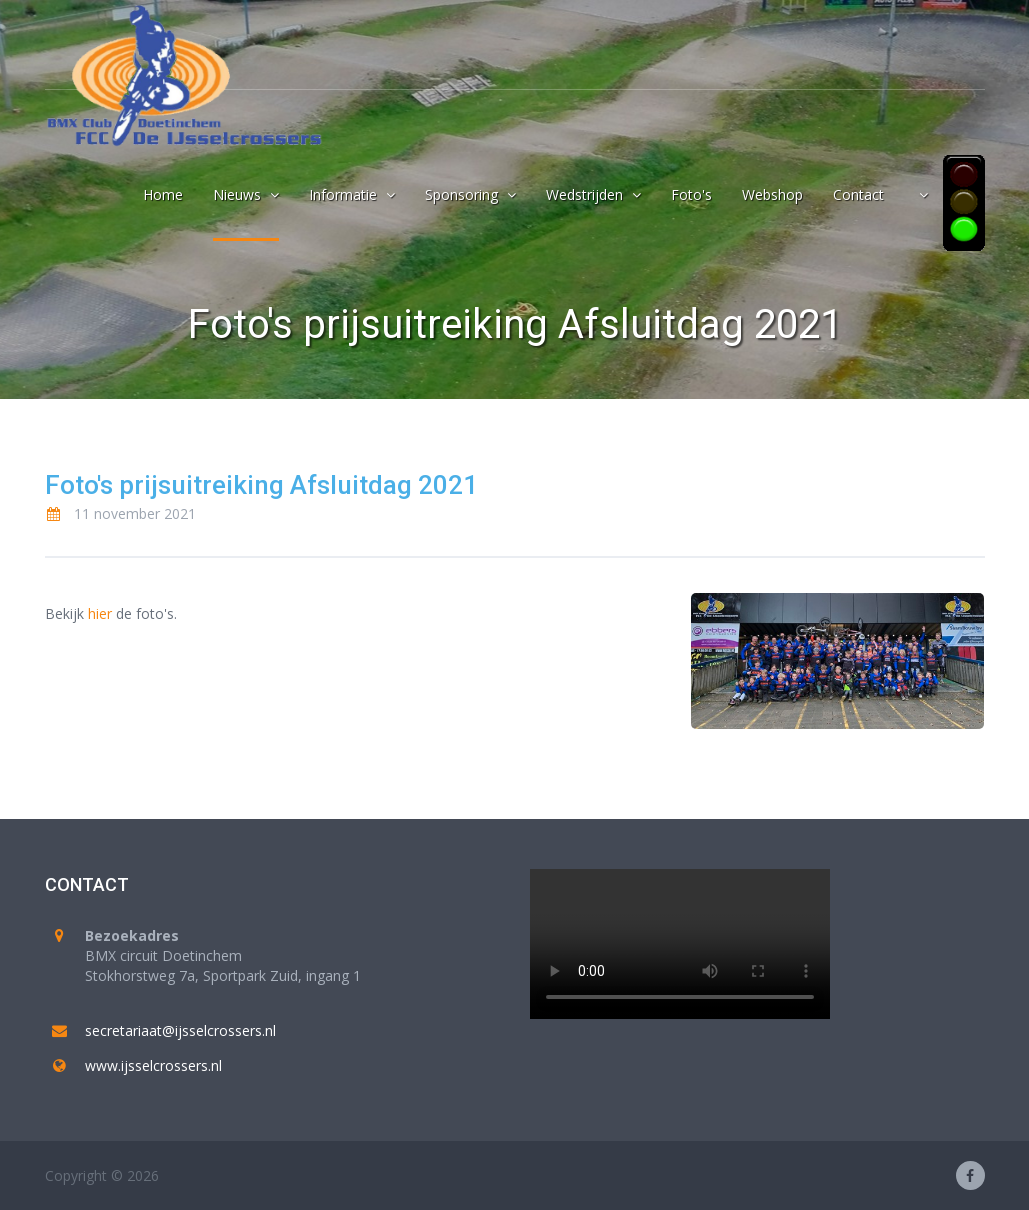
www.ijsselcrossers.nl (153, 1065)
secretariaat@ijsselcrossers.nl (180, 1030)
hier (100, 613)
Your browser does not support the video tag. (680, 944)
